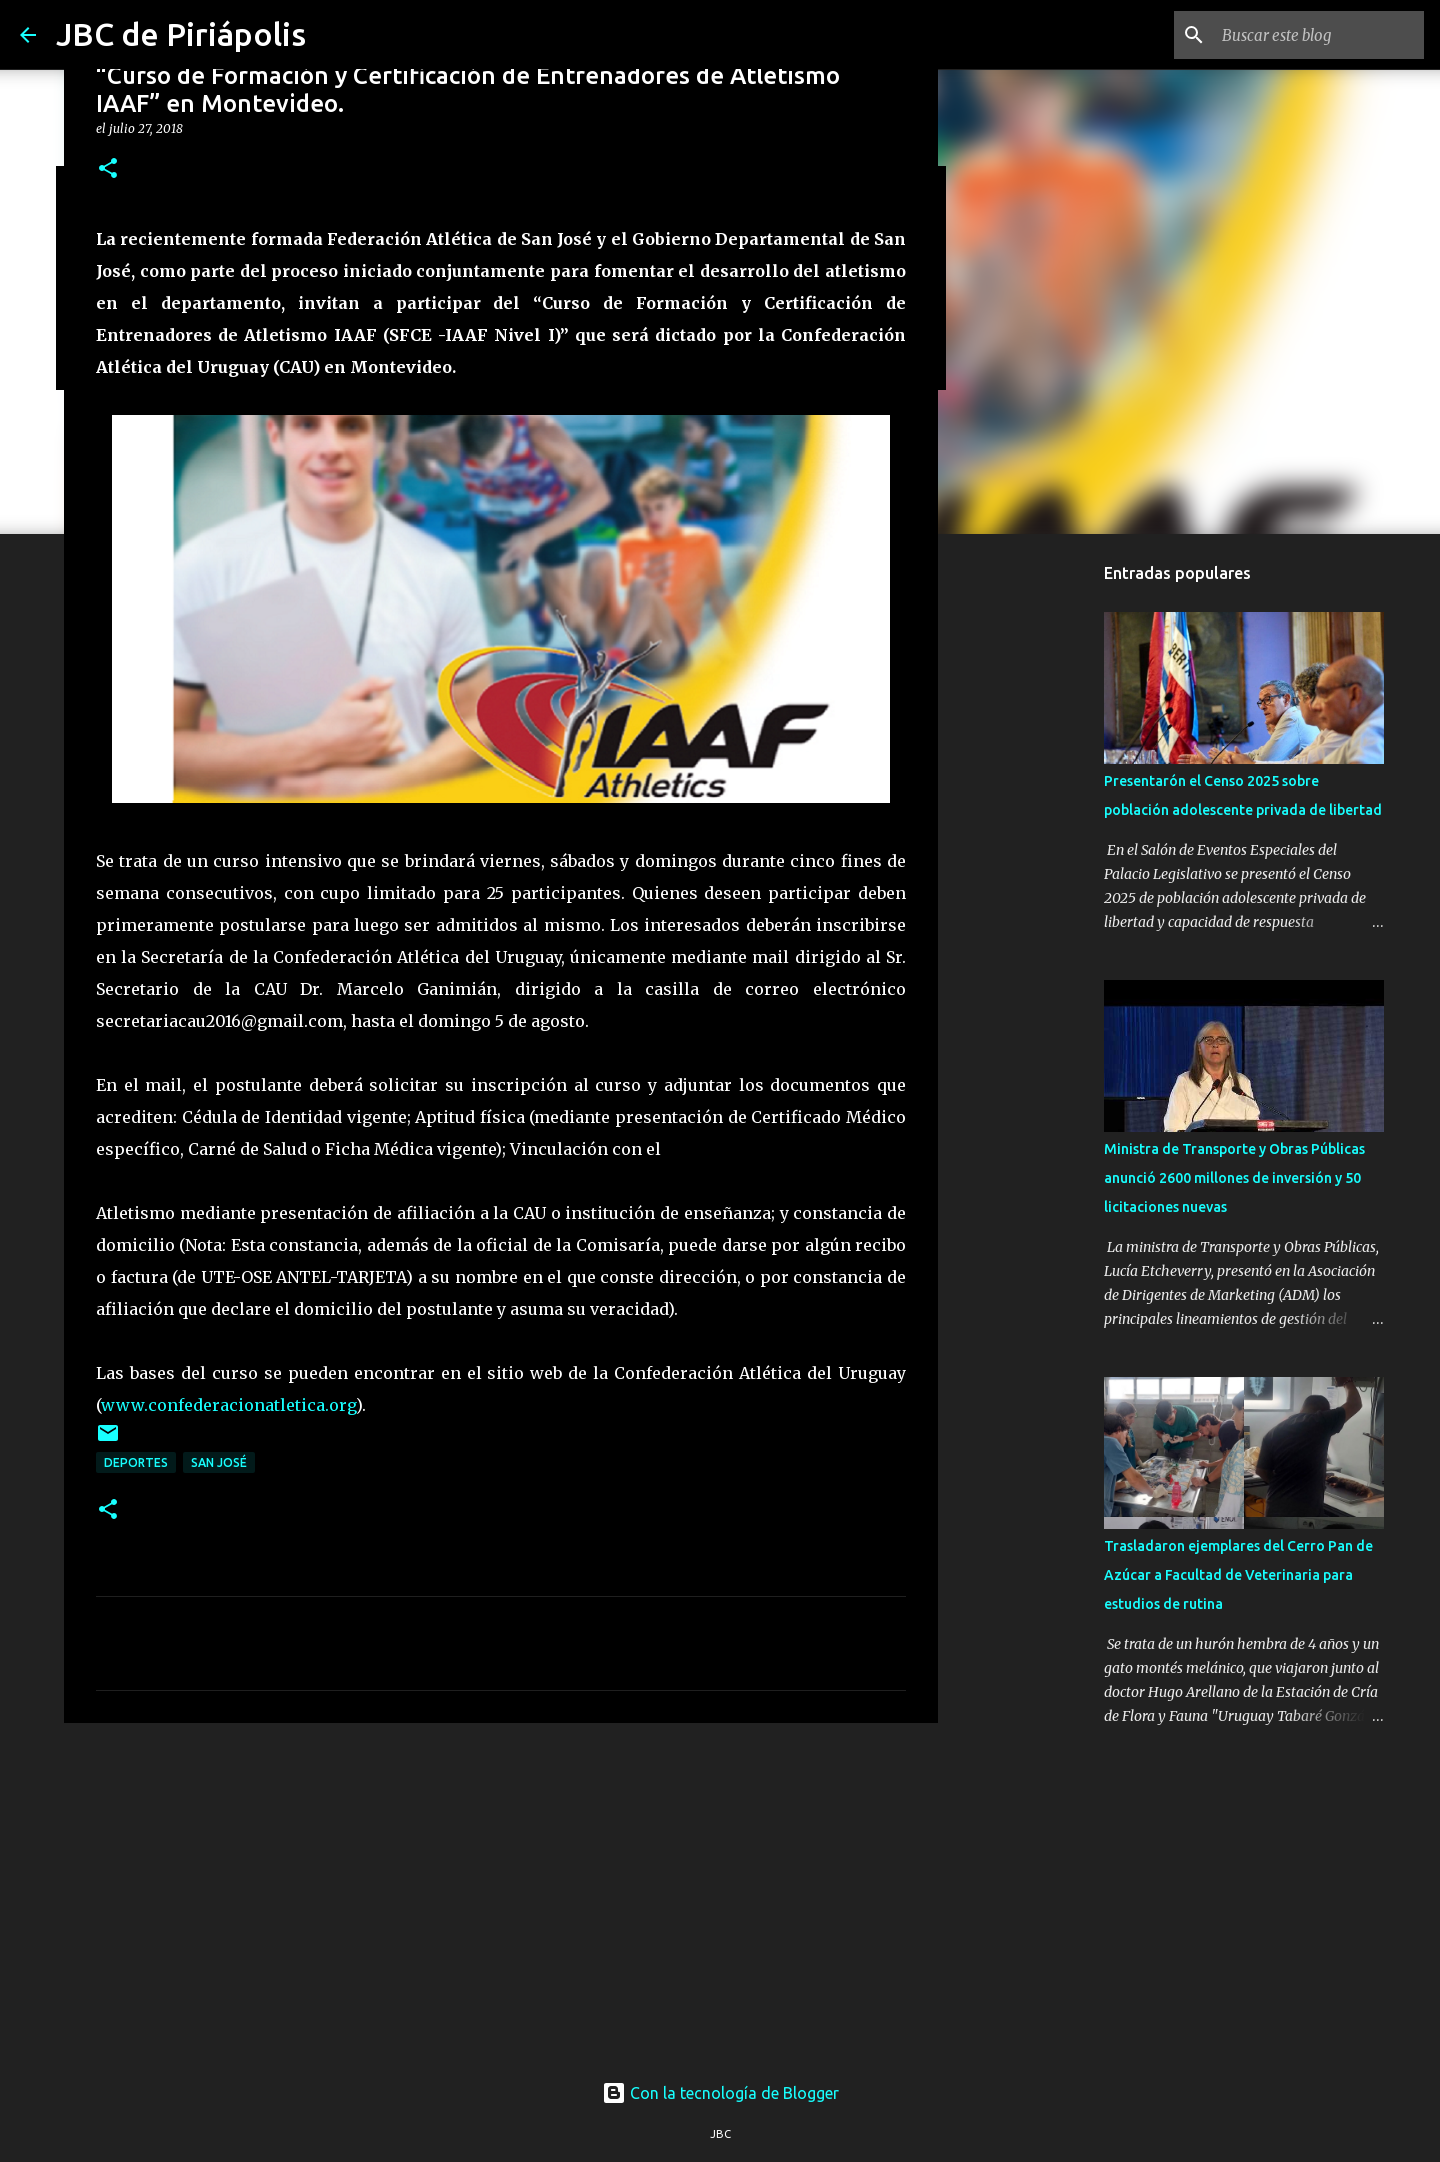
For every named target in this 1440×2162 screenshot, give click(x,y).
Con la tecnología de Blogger (720, 2093)
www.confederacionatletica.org (228, 1405)
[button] (108, 169)
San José (219, 1462)
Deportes (136, 1462)
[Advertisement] (501, 1893)
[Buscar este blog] (1319, 35)
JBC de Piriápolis (181, 34)
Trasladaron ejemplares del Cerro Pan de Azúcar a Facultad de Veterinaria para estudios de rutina (1238, 1575)
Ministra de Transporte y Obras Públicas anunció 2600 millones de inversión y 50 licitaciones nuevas (1234, 1178)
